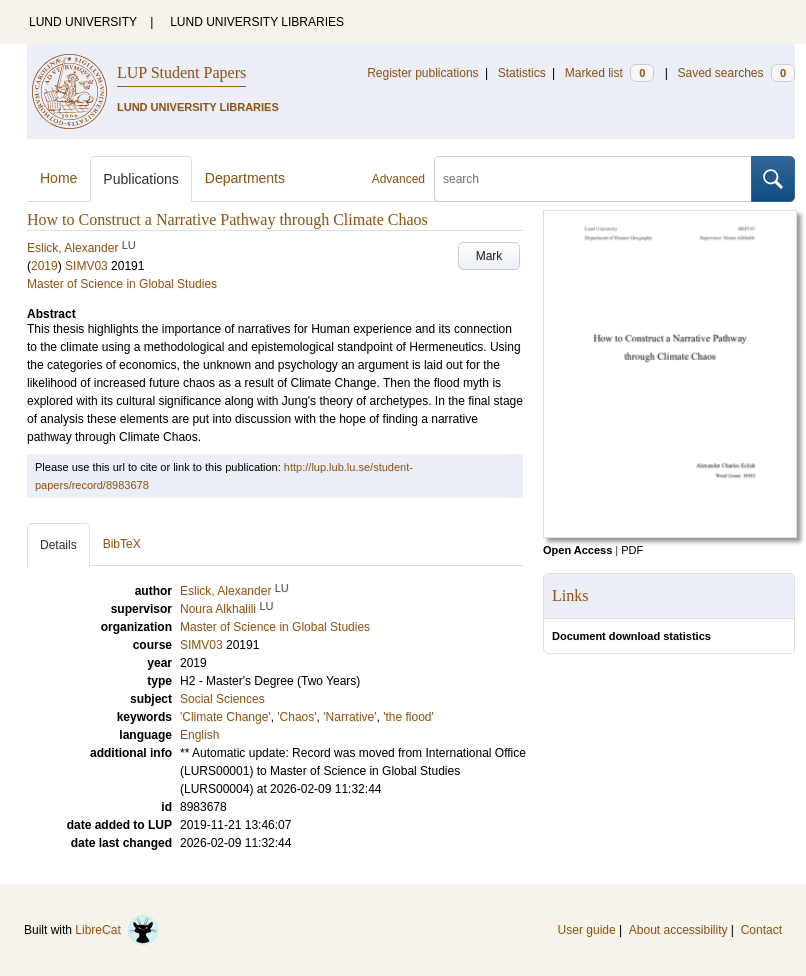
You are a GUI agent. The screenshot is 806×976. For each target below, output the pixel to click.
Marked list (609, 73)
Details (58, 545)
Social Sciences (222, 699)
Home (58, 178)
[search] (593, 179)
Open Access (577, 550)
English (199, 735)
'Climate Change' (225, 717)
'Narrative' (349, 717)
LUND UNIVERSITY (83, 22)
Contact (761, 930)
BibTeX (122, 544)
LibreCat (117, 930)
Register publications (422, 73)
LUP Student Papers (181, 72)
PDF (632, 550)
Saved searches (736, 73)
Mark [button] (489, 256)
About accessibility (678, 930)
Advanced (398, 179)
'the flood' (408, 717)
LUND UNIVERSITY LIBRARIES (257, 22)
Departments (245, 178)
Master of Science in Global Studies (122, 284)
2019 (44, 266)
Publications (141, 179)
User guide (587, 930)
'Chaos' (296, 717)
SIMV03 (86, 266)
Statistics (522, 73)
